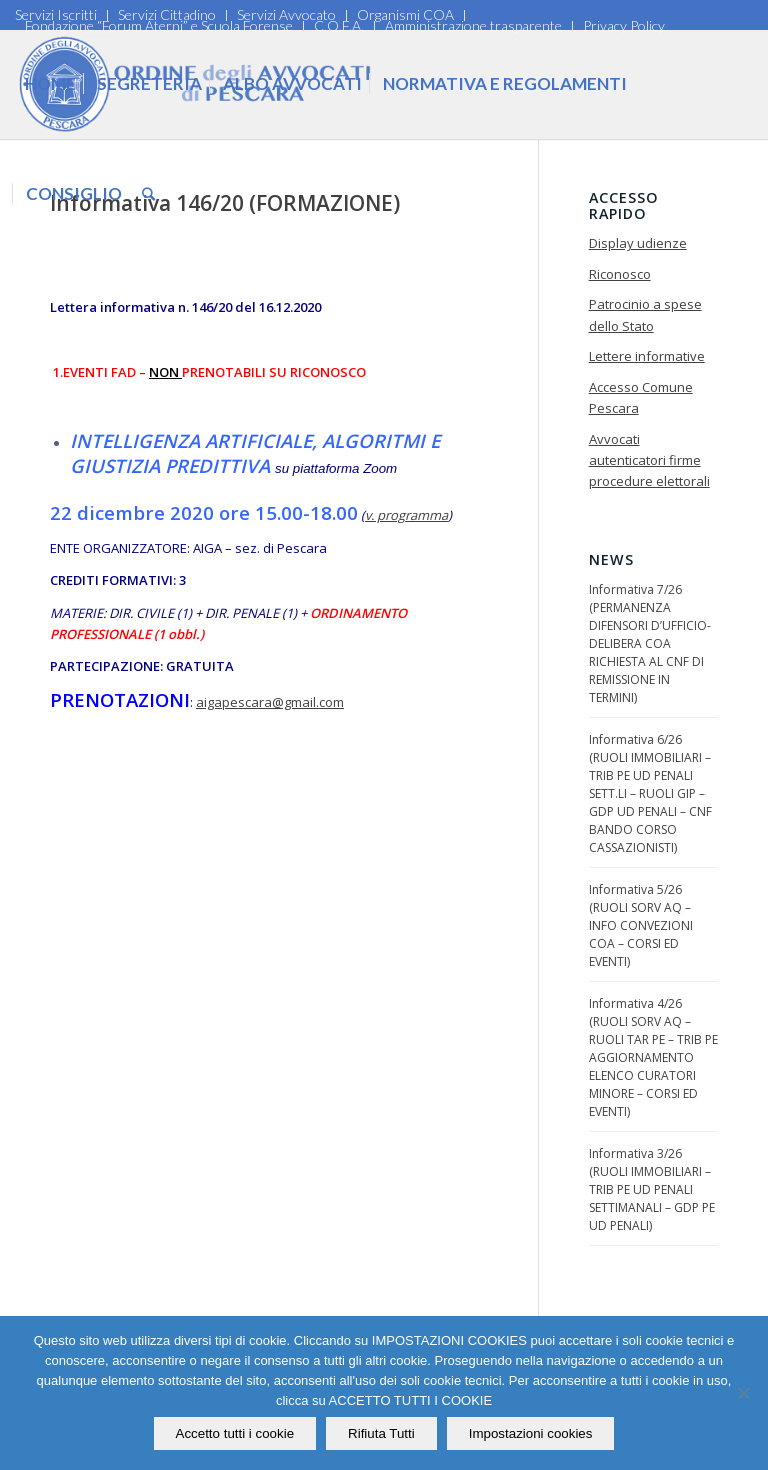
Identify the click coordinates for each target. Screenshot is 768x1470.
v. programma (406, 515)
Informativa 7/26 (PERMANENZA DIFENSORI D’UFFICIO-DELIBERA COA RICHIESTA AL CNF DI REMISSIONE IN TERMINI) (650, 643)
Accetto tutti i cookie (235, 1433)
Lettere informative (647, 356)
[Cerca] (148, 194)
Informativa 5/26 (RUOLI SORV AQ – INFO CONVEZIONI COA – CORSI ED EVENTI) (641, 925)
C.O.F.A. (339, 25)
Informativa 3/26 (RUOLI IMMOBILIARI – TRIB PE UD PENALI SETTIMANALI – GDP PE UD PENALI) (652, 1189)
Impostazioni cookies (531, 1433)
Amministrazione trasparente (473, 25)
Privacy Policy (624, 25)
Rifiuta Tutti (381, 1433)
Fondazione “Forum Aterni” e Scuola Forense (159, 25)
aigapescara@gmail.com (270, 702)
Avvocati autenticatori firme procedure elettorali (649, 460)
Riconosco (620, 274)
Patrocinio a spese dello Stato (645, 314)
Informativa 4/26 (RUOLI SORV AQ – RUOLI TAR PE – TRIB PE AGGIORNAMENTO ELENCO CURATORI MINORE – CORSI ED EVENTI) (653, 1057)
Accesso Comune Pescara (641, 397)
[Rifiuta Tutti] (743, 1393)
